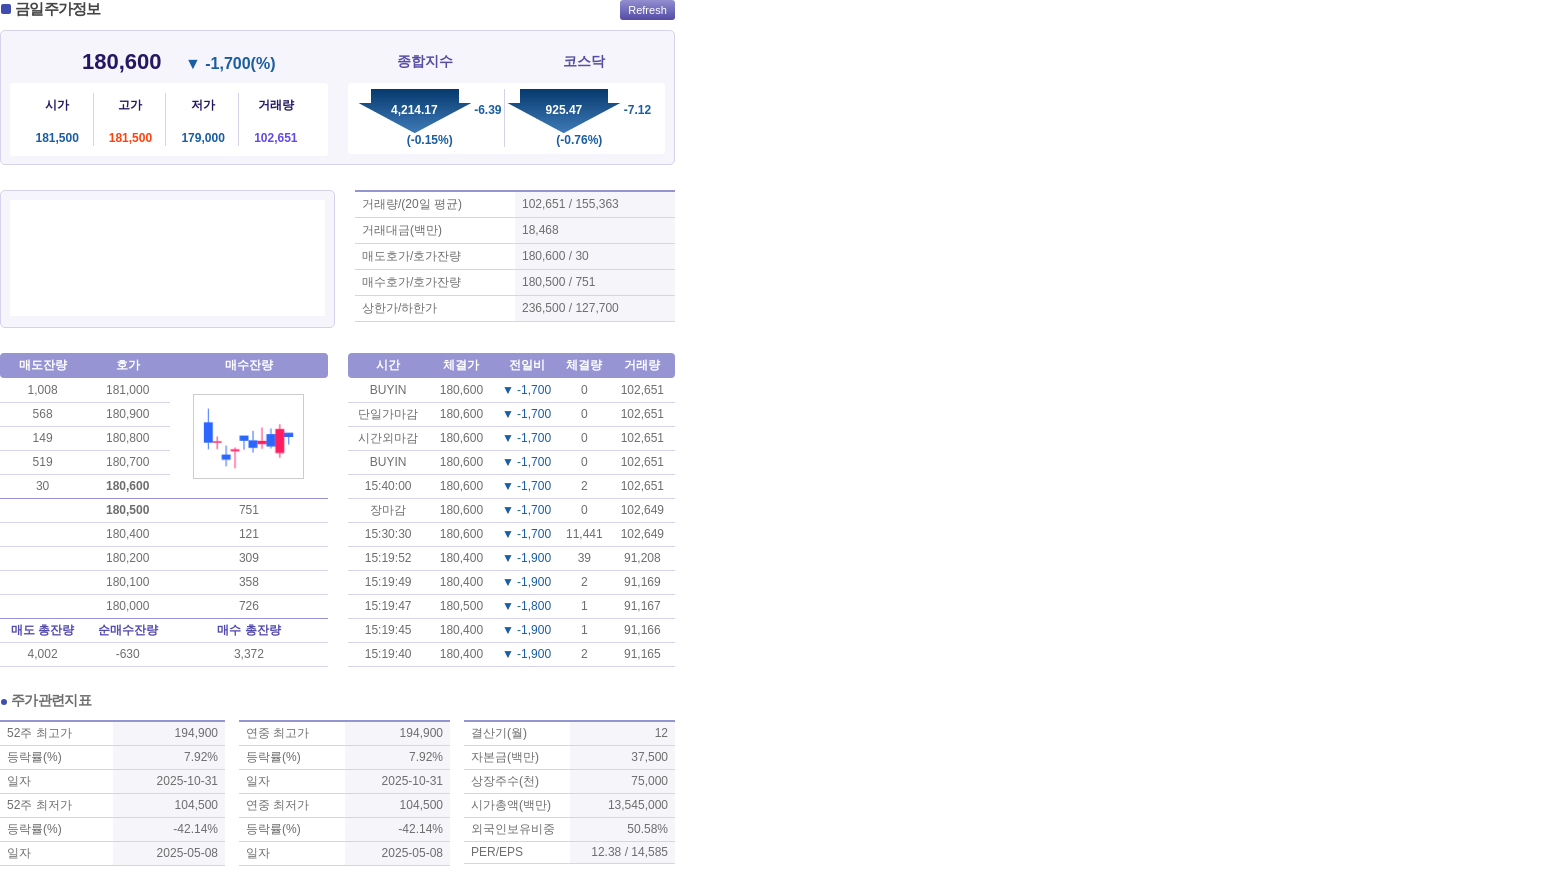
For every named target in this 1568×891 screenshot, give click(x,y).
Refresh (647, 10)
